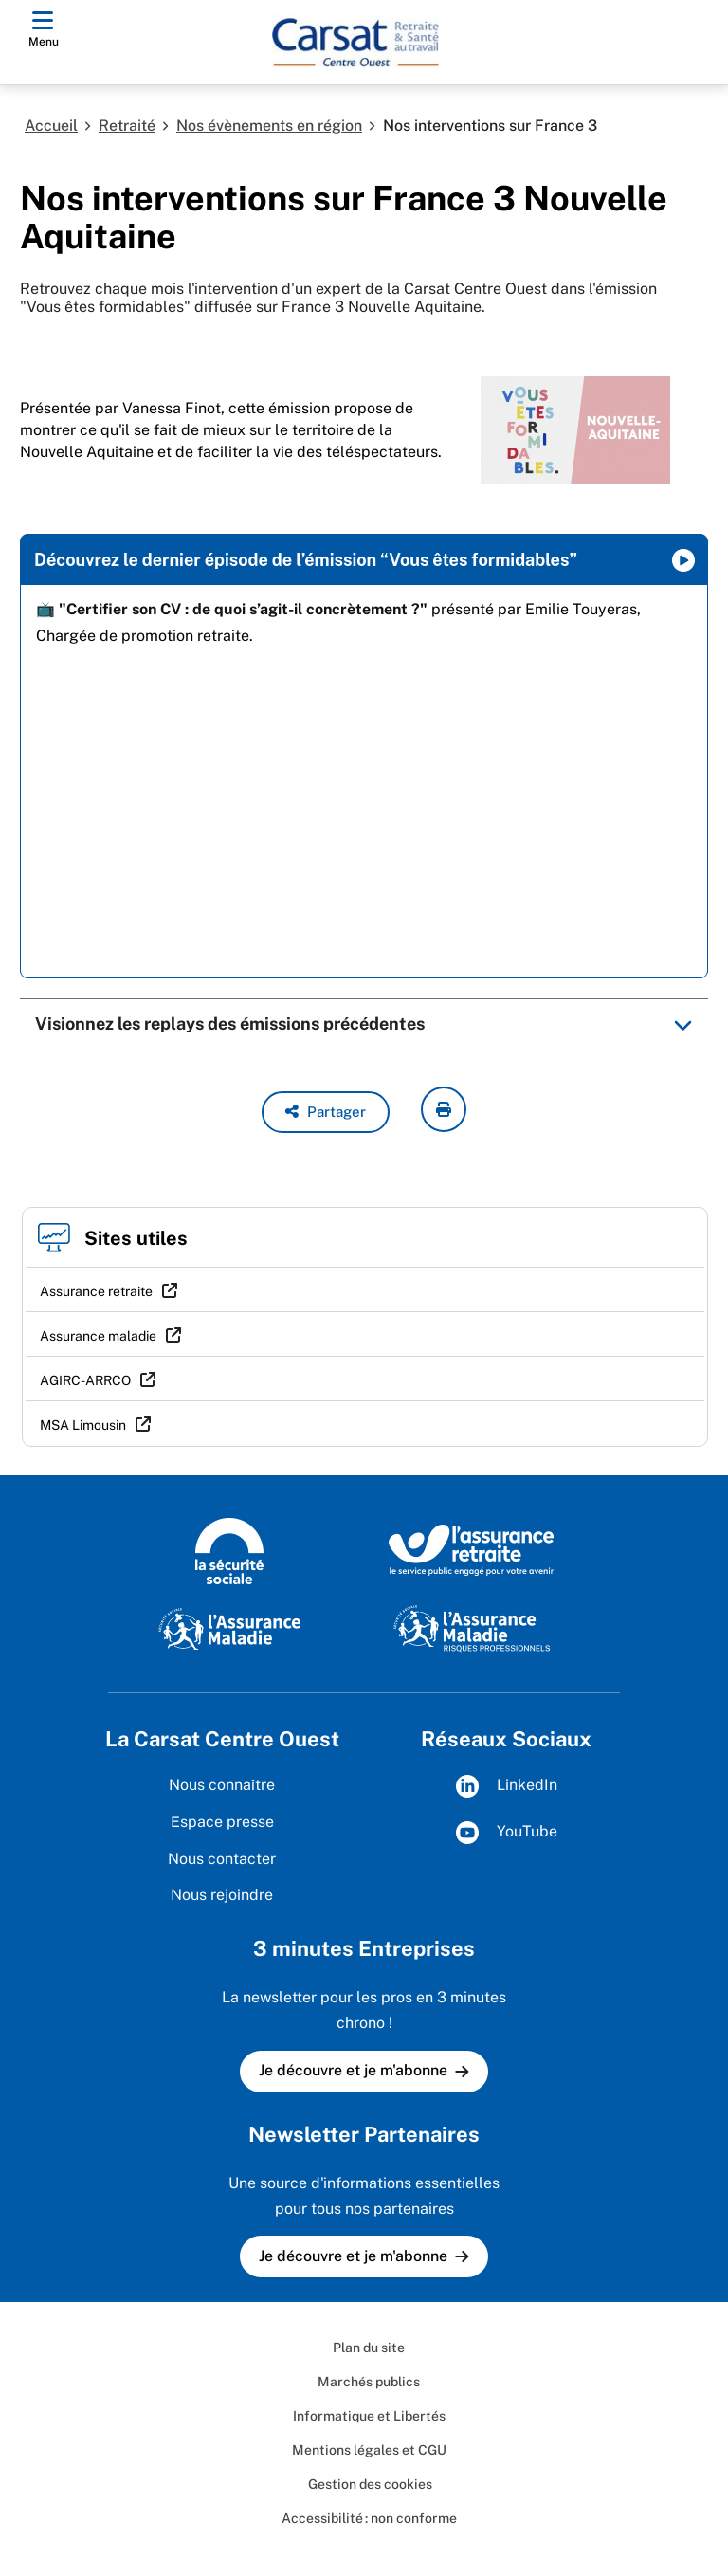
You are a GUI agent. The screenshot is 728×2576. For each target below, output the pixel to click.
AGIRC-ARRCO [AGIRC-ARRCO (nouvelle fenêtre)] (85, 1380)
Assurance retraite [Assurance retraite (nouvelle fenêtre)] (96, 1291)
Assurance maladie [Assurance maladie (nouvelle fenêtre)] (98, 1335)
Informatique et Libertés (369, 2415)
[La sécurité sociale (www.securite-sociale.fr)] (229, 1549)
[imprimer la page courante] (443, 1109)
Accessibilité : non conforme (369, 2518)
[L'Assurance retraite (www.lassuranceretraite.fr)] (471, 1549)
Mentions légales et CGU (369, 2449)
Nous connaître (222, 1785)
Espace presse (222, 1822)
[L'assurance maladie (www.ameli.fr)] (229, 1627)
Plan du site (369, 2347)
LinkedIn (506, 1786)
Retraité (127, 126)
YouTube (506, 1832)
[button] (326, 1112)
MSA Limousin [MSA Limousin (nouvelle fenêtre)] (83, 1425)
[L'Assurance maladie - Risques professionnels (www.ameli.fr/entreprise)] (471, 1627)
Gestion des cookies (368, 2484)
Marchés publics (369, 2381)
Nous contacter (222, 1859)
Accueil (51, 126)
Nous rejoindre (222, 1895)
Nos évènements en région (269, 126)
